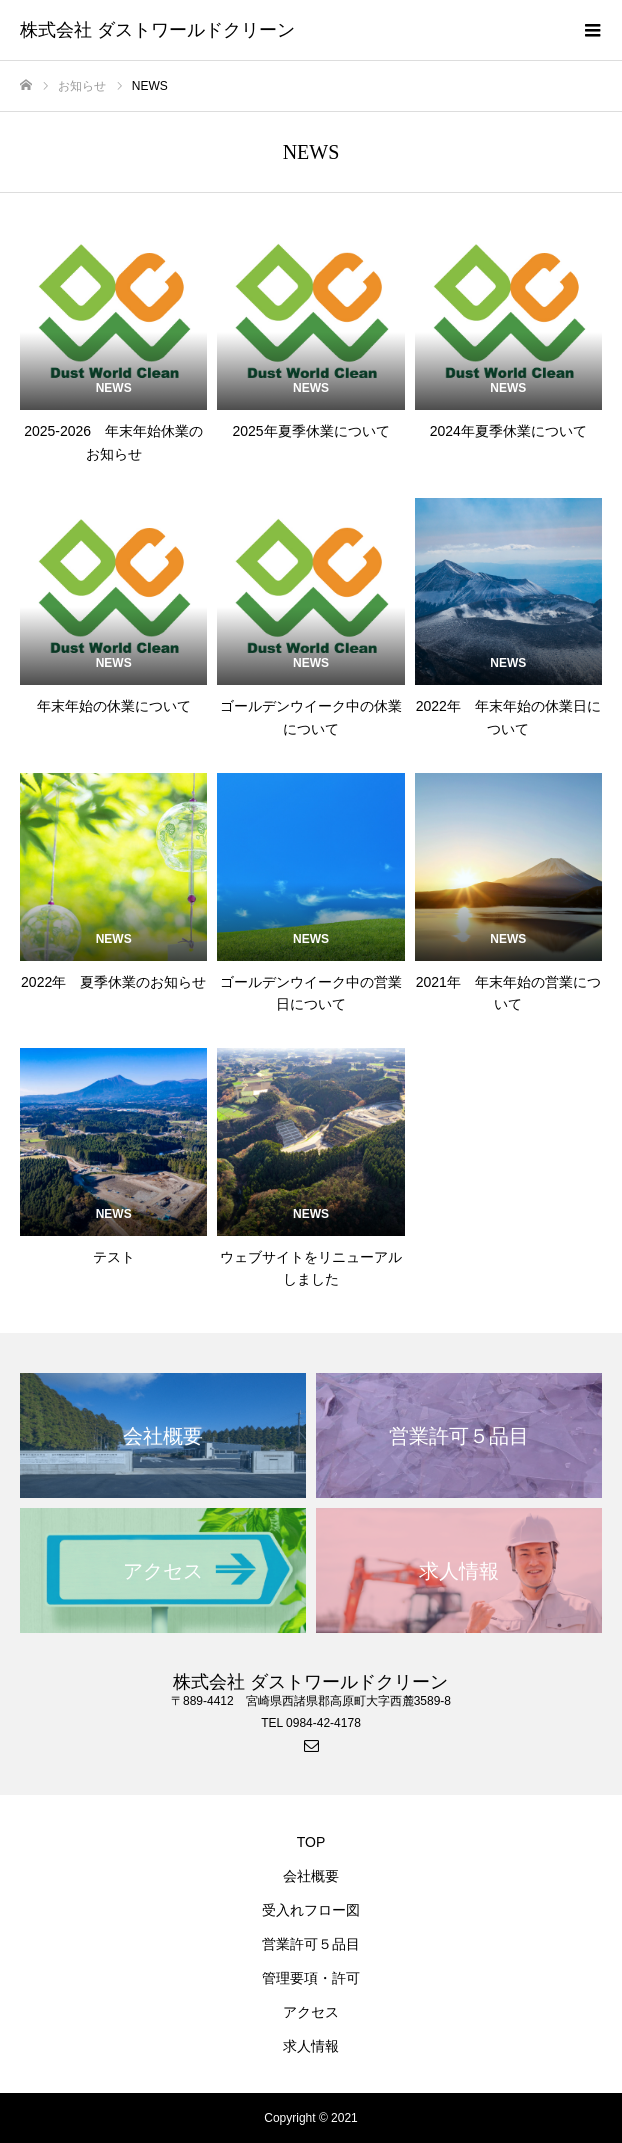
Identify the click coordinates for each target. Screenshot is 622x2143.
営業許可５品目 (311, 1944)
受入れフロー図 (311, 1910)
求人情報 (311, 2046)
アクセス (311, 2012)
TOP (311, 1842)
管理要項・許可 (311, 1978)
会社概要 (311, 1876)
